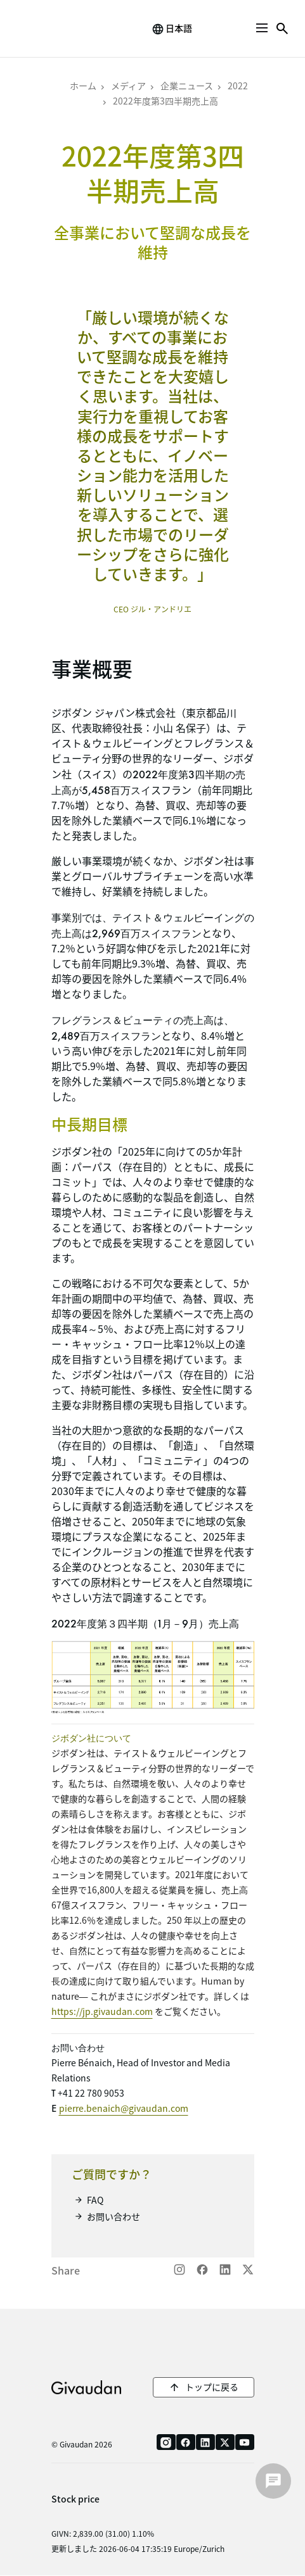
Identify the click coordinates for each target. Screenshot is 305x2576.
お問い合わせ (113, 2216)
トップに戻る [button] (211, 2386)
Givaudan (86, 2387)
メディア (128, 85)
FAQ (95, 2200)
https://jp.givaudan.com (102, 2011)
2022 (238, 85)
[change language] (172, 29)
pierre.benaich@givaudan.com (123, 2108)
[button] (261, 27)
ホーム (83, 85)
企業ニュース (186, 85)
